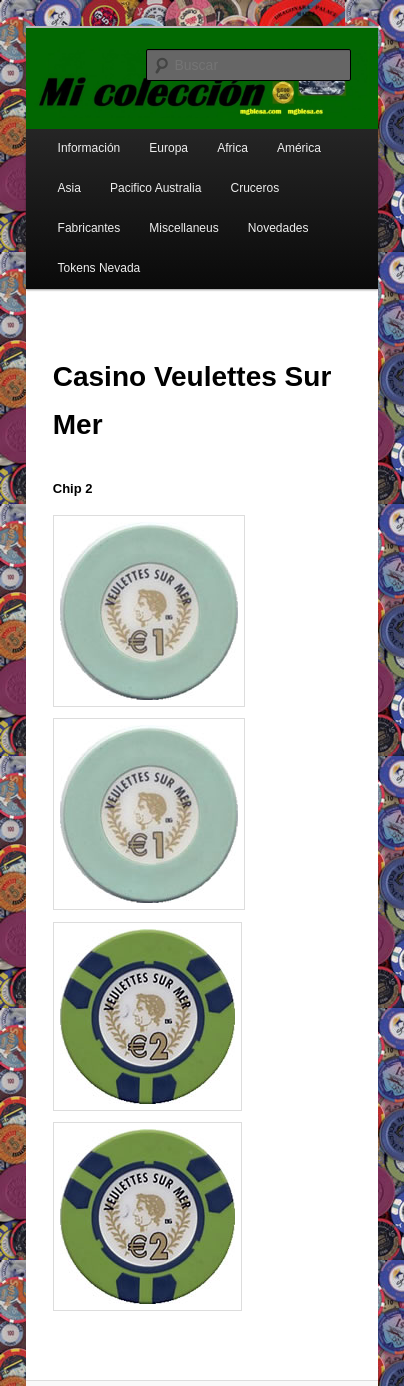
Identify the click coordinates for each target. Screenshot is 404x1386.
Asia (69, 188)
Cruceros (254, 188)
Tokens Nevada (99, 268)
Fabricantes (89, 228)
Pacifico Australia (155, 188)
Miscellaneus (183, 228)
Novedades (278, 228)
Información (89, 148)
